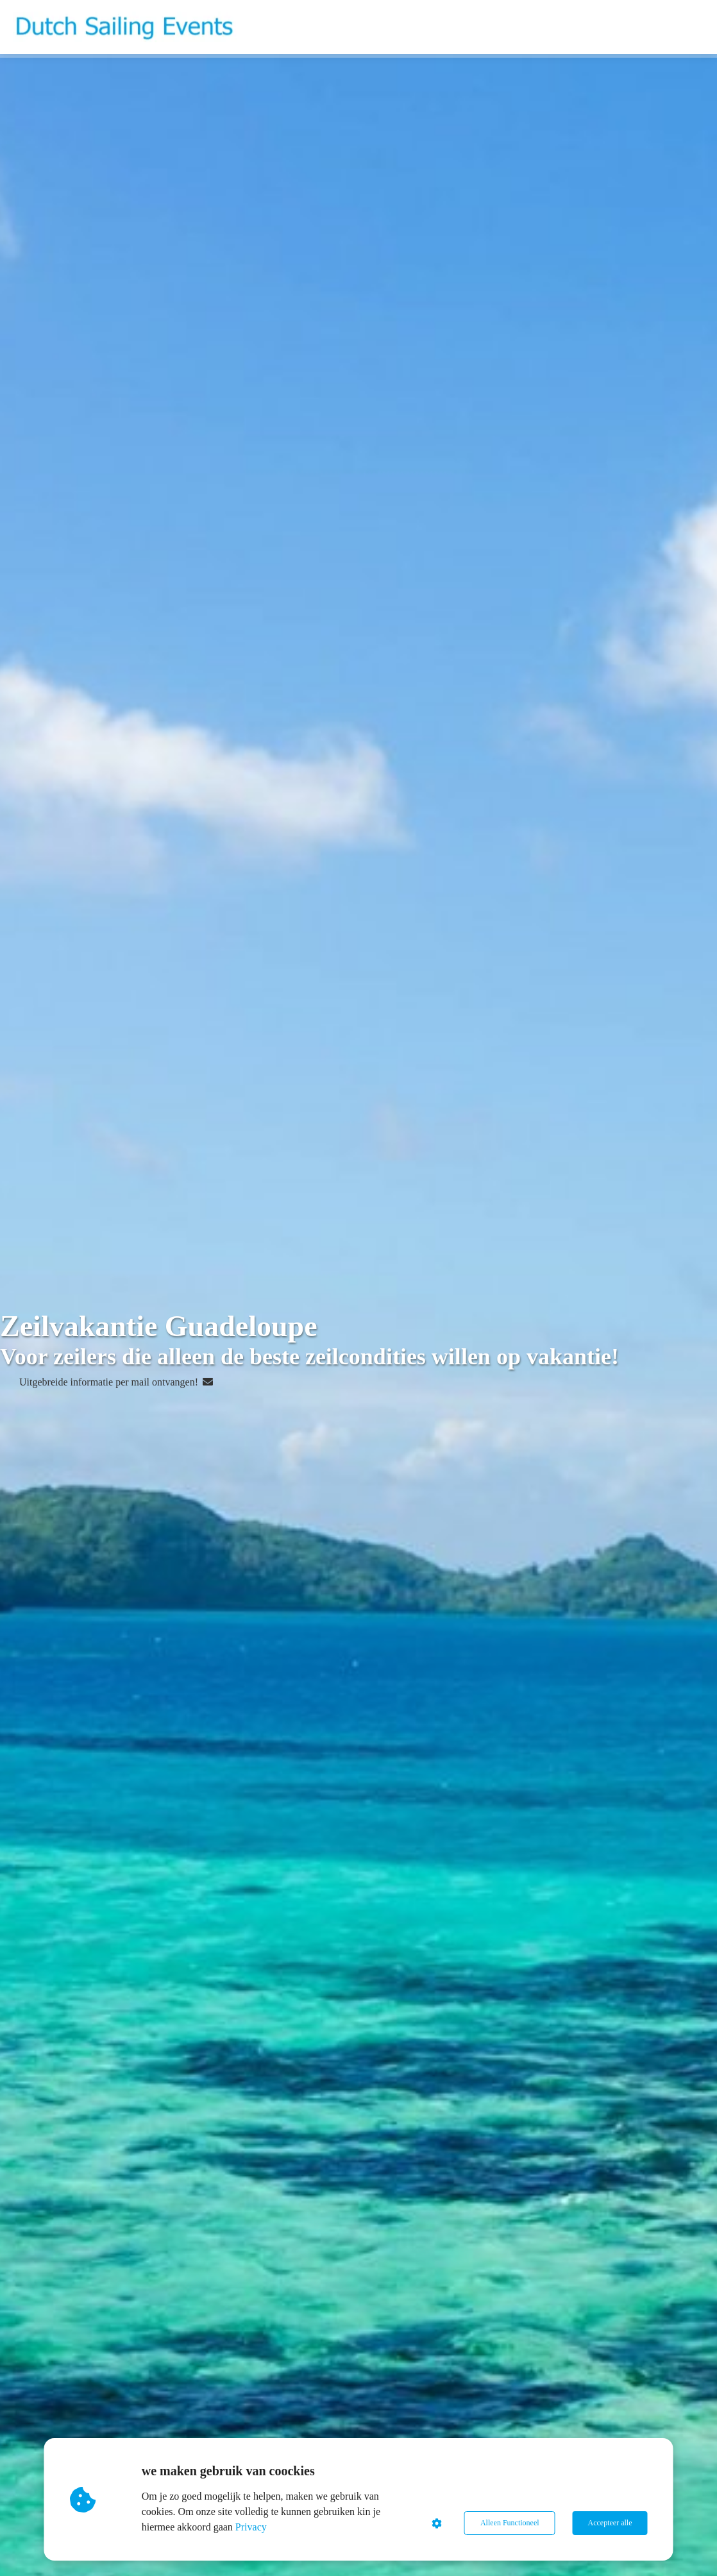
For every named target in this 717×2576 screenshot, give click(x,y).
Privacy (251, 2526)
